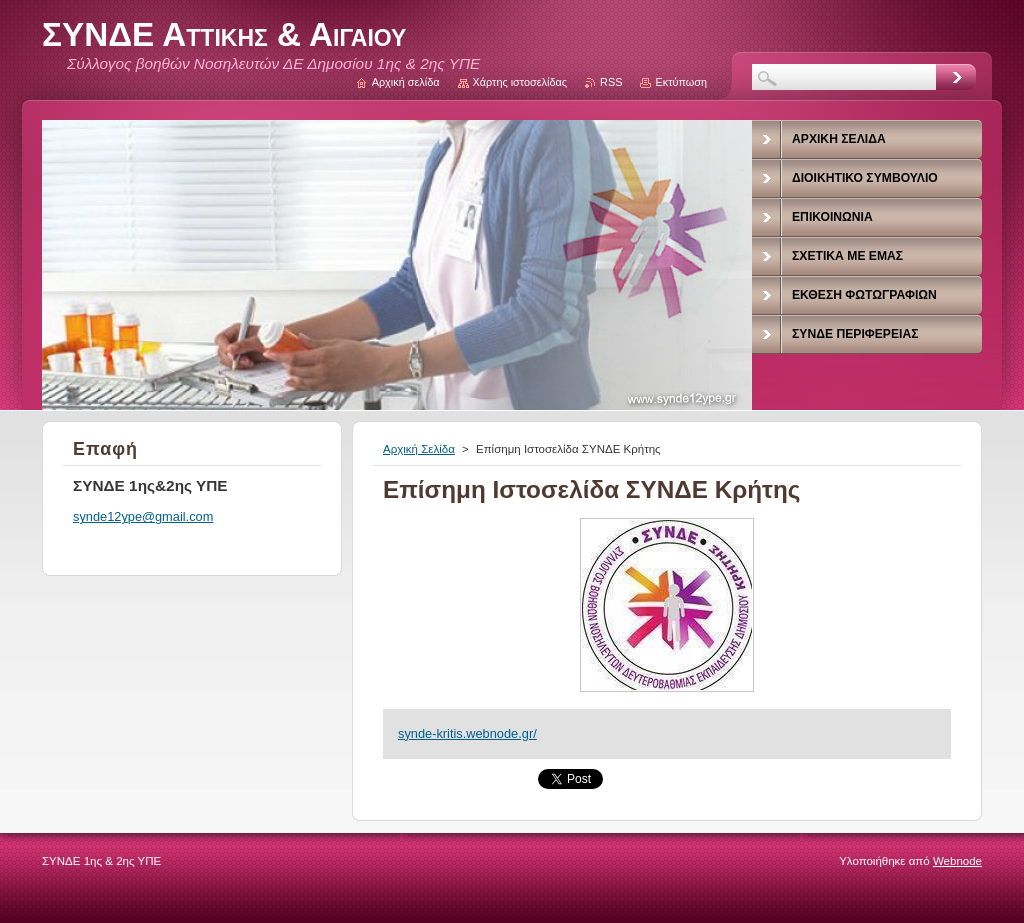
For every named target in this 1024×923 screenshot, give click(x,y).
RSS (611, 82)
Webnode (957, 861)
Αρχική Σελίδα (419, 449)
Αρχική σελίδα (406, 82)
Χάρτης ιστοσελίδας (520, 82)
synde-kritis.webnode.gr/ (467, 733)
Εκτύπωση (681, 82)
